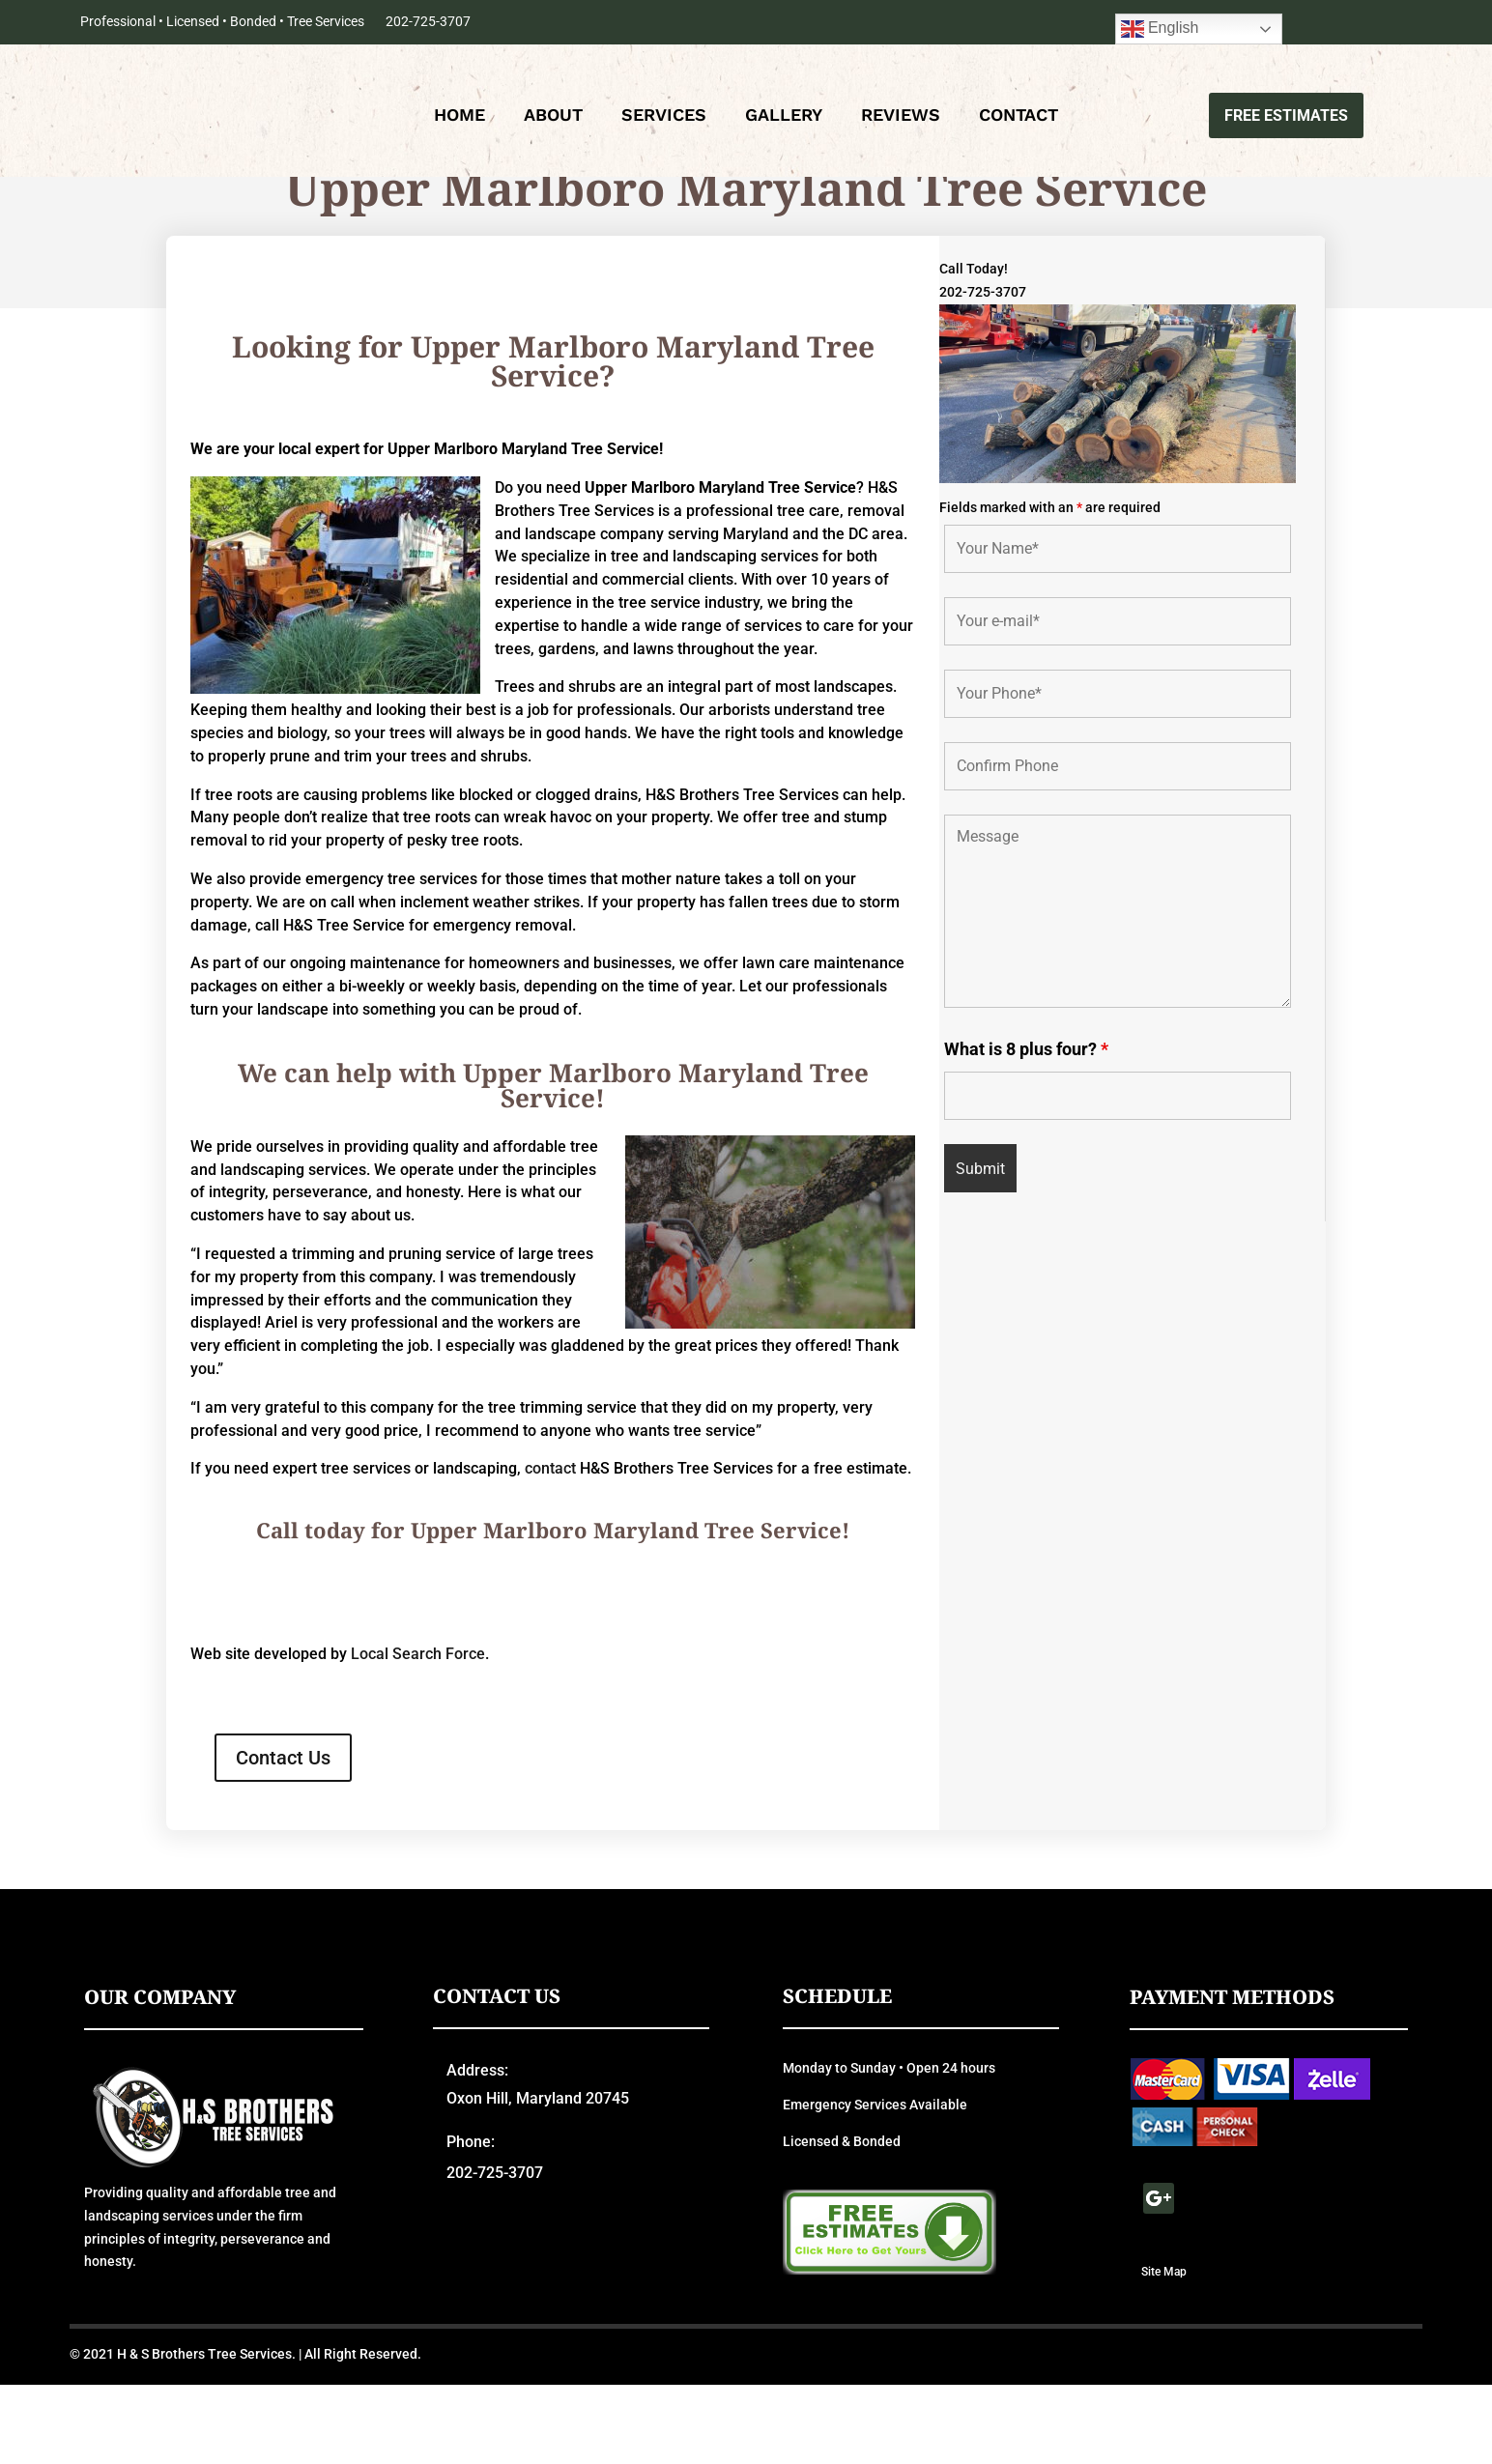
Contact (1018, 120)
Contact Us (283, 1836)
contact (550, 1547)
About (553, 120)
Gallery (783, 120)
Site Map (1164, 2350)
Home (459, 120)
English (1160, 29)
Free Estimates (1277, 118)
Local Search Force (418, 1733)
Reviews (900, 120)
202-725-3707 (428, 21)
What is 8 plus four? (1026, 1127)
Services (663, 120)
